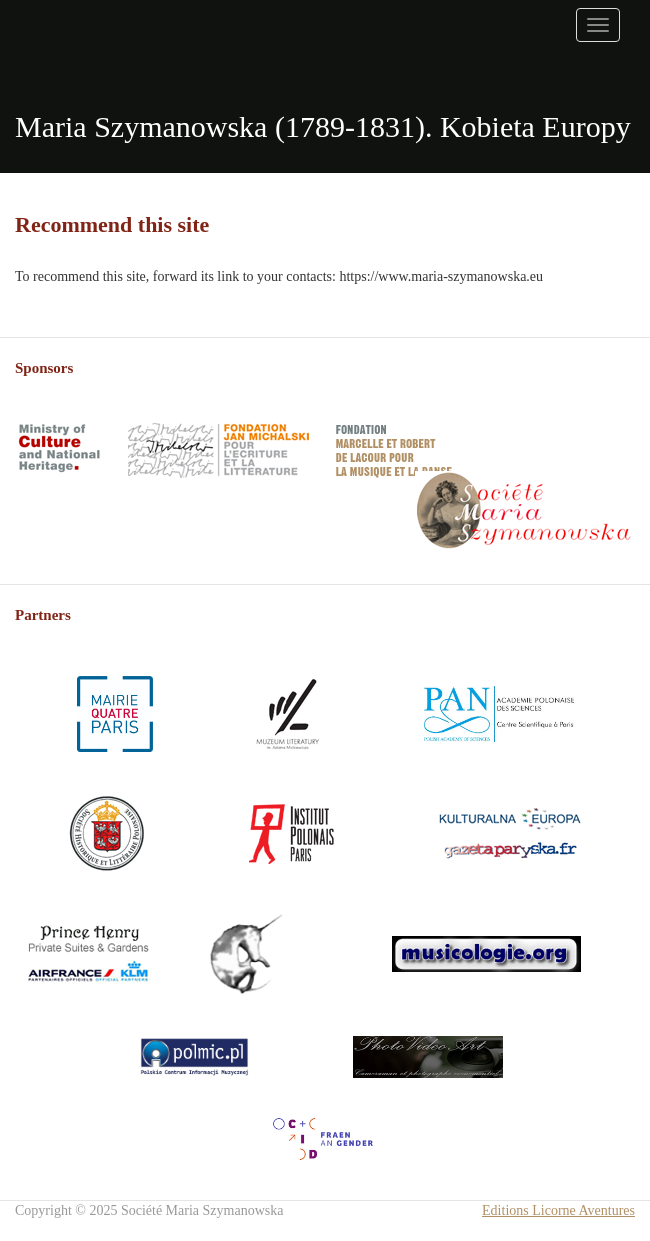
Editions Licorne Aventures (558, 1210)
